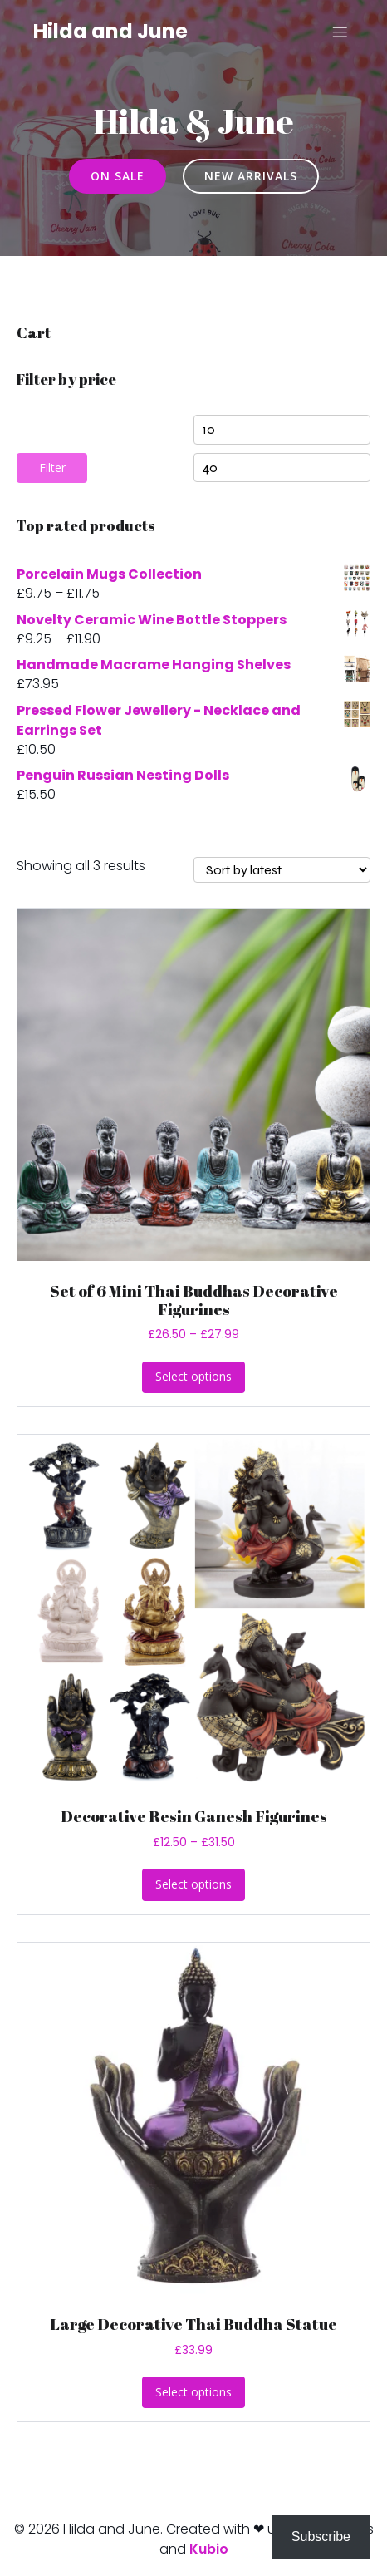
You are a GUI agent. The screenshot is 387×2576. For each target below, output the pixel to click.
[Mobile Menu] (340, 31)
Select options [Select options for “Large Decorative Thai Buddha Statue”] (193, 2392)
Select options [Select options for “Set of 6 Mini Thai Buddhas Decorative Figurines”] (193, 1376)
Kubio (208, 2549)
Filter (52, 467)
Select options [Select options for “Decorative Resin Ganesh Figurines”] (193, 1884)
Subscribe (320, 2536)
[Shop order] (282, 870)
